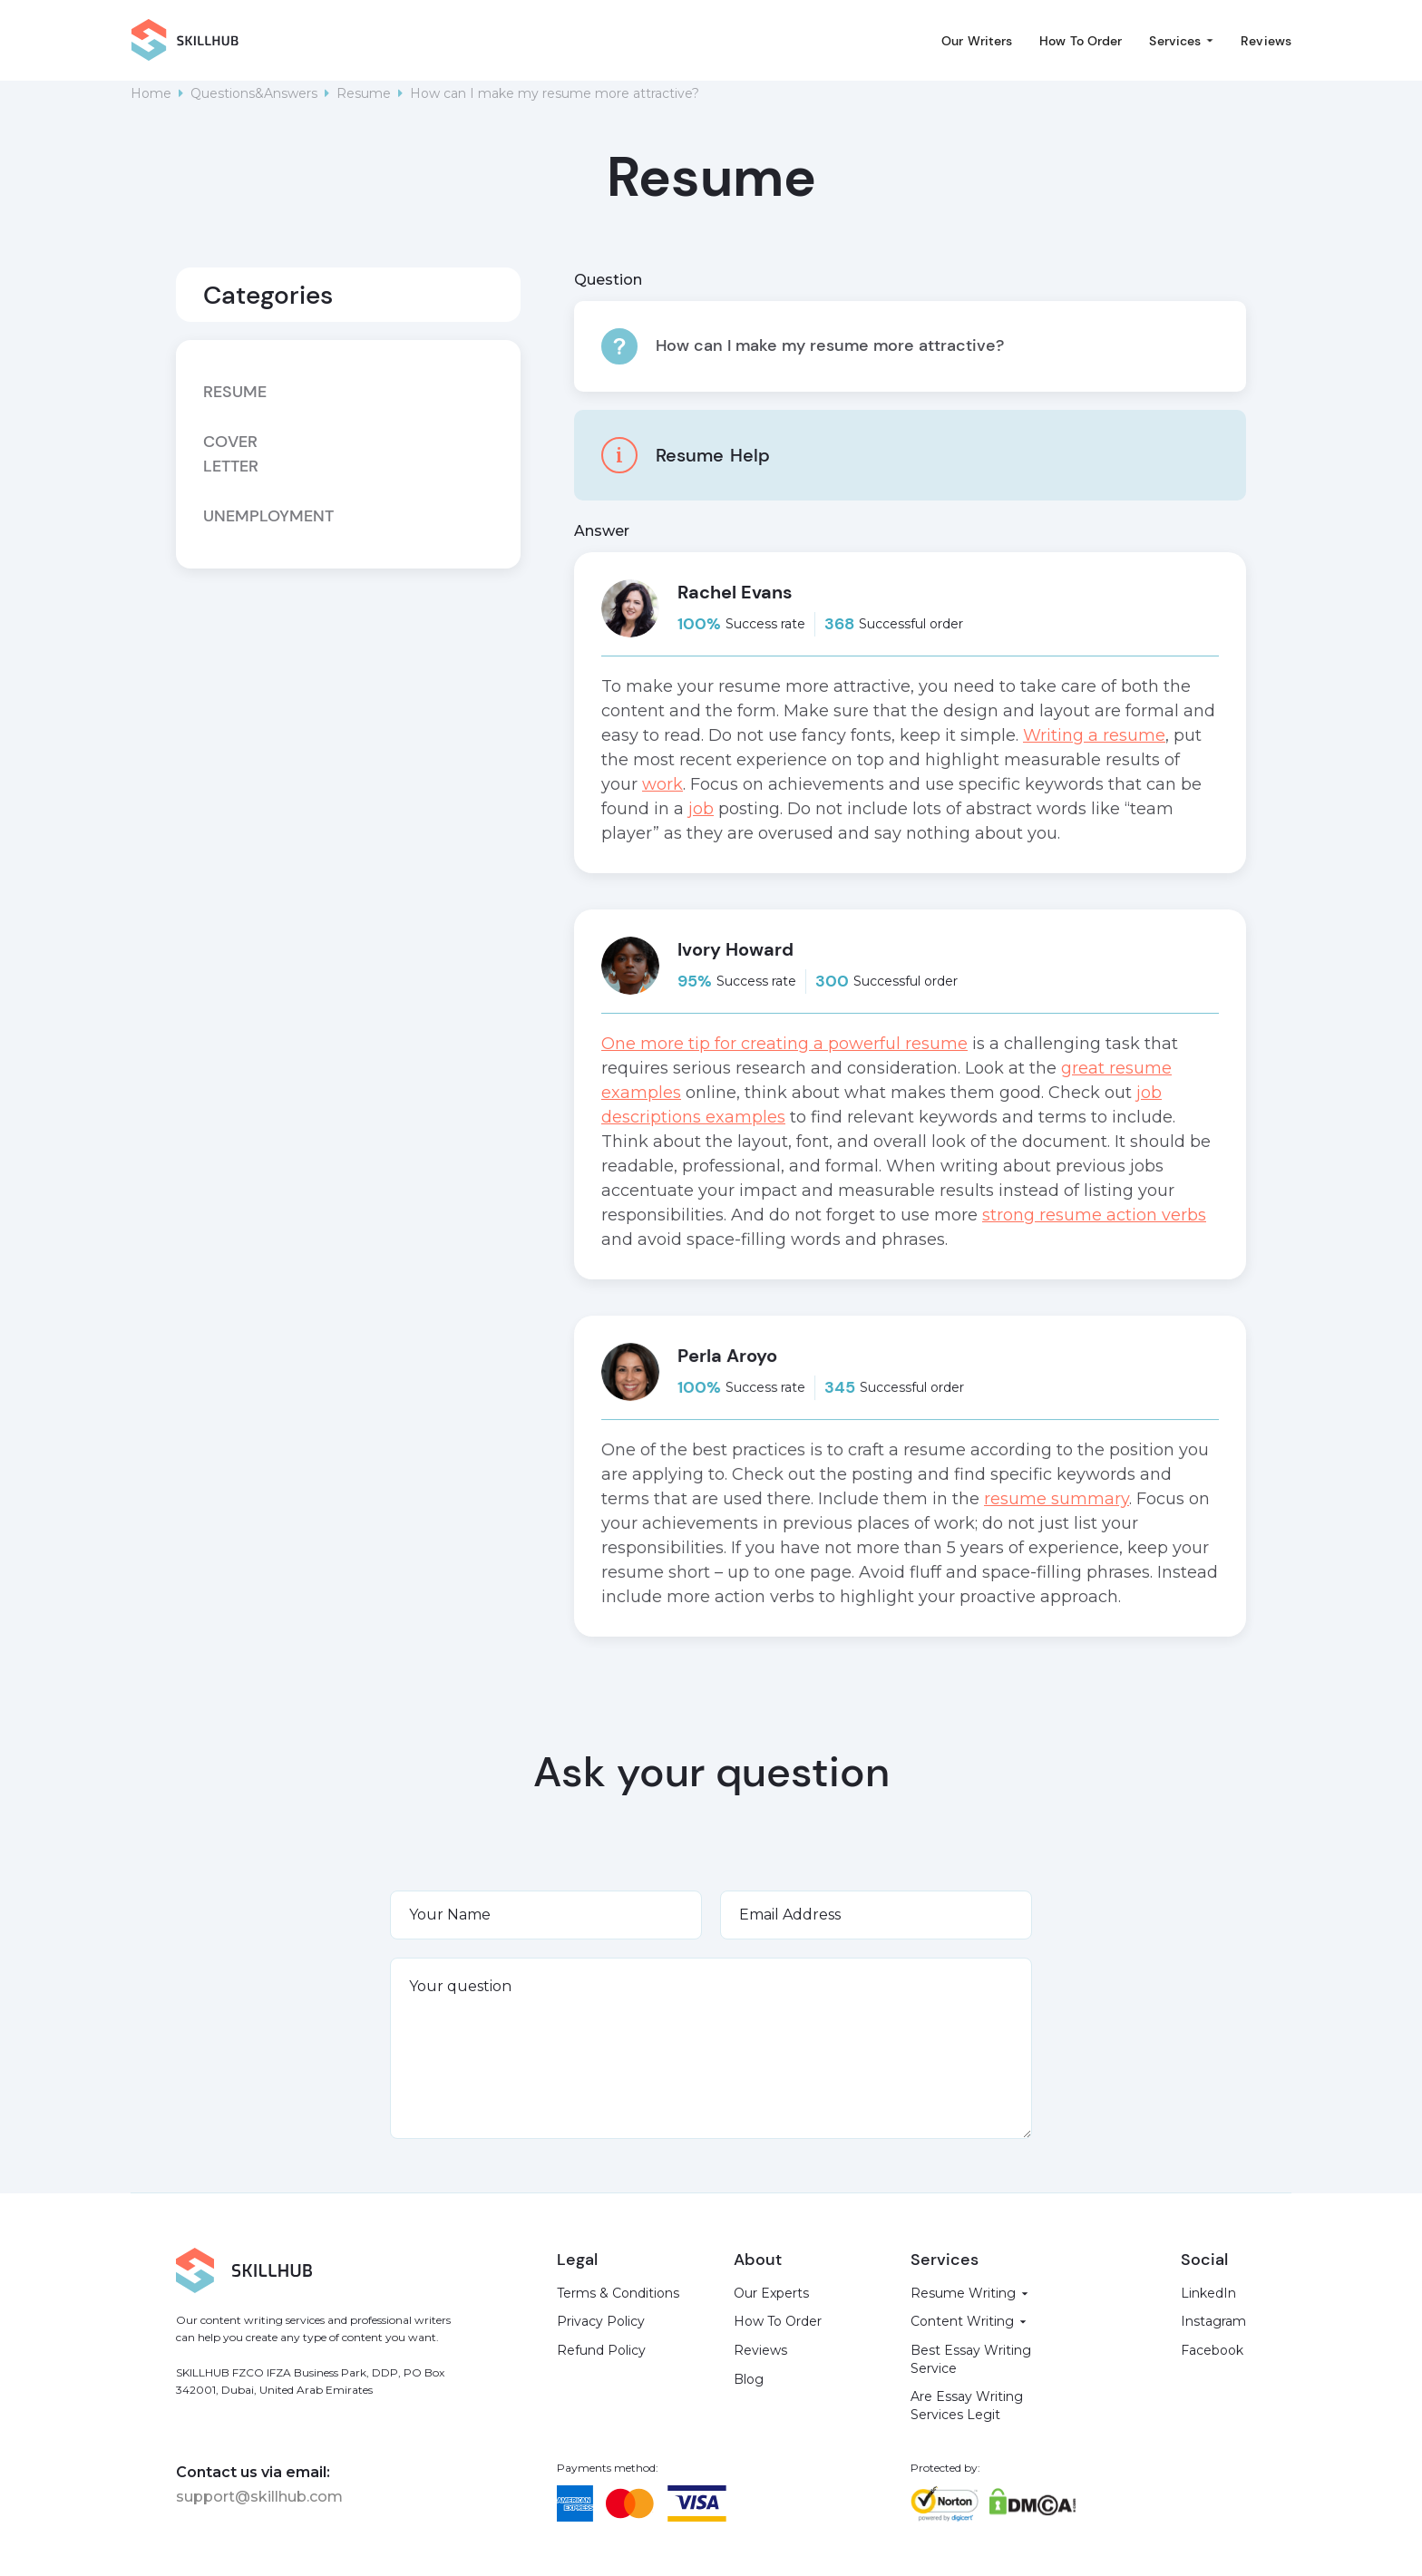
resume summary (1056, 1499)
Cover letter (230, 454)
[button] (1181, 41)
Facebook (1212, 2350)
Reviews (1266, 41)
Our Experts (771, 2293)
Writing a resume (1094, 735)
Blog (749, 2379)
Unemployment (245, 516)
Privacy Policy (601, 2321)
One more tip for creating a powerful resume (784, 1044)
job (701, 809)
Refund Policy (601, 2350)
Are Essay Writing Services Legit (967, 2405)
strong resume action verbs (1094, 1215)
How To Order (1080, 41)
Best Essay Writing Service (971, 2359)
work (662, 784)
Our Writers (976, 41)
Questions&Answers (253, 93)
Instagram (1213, 2321)
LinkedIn (1208, 2293)
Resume (363, 93)
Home (151, 93)
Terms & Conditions (618, 2293)
